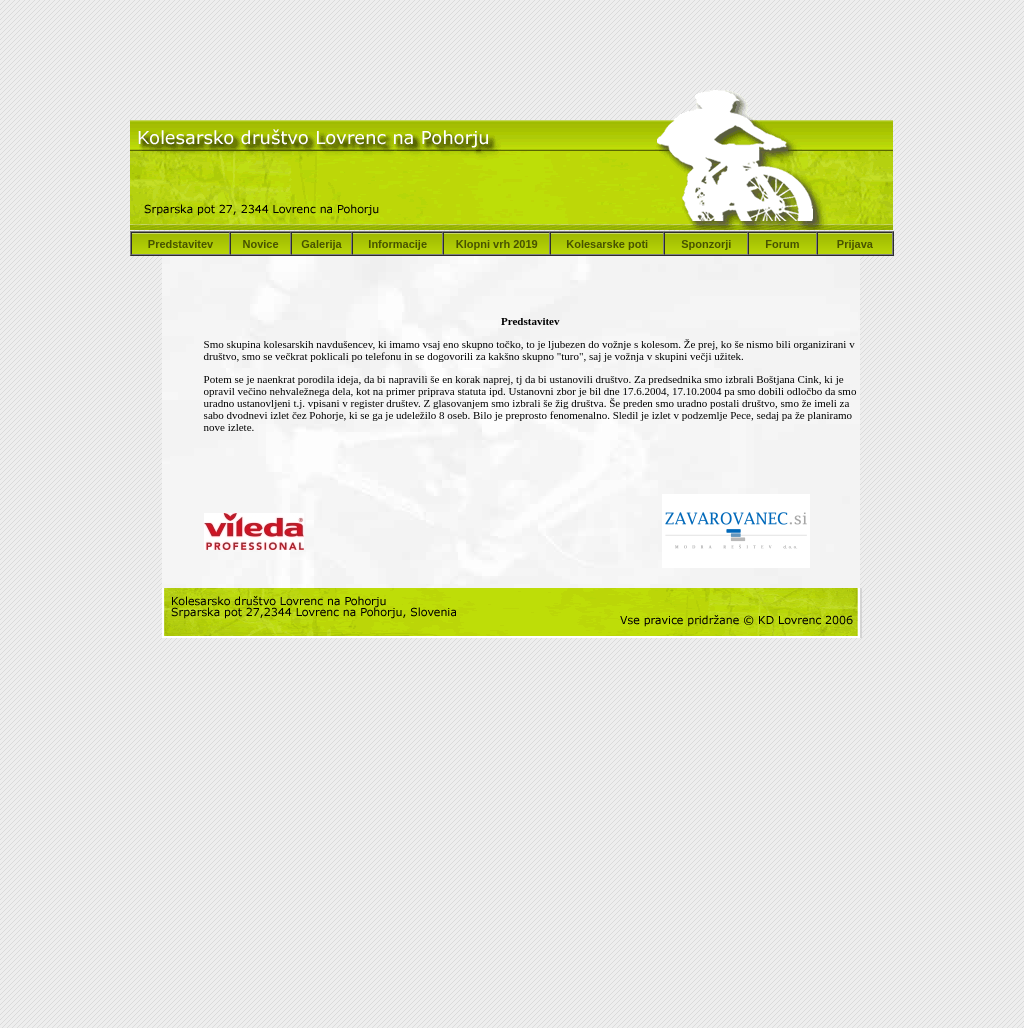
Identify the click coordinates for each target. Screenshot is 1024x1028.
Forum (782, 244)
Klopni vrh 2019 (497, 244)
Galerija (321, 244)
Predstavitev (180, 244)
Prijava (855, 244)
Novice (260, 244)
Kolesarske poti (607, 244)
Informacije (397, 244)
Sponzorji (706, 244)
